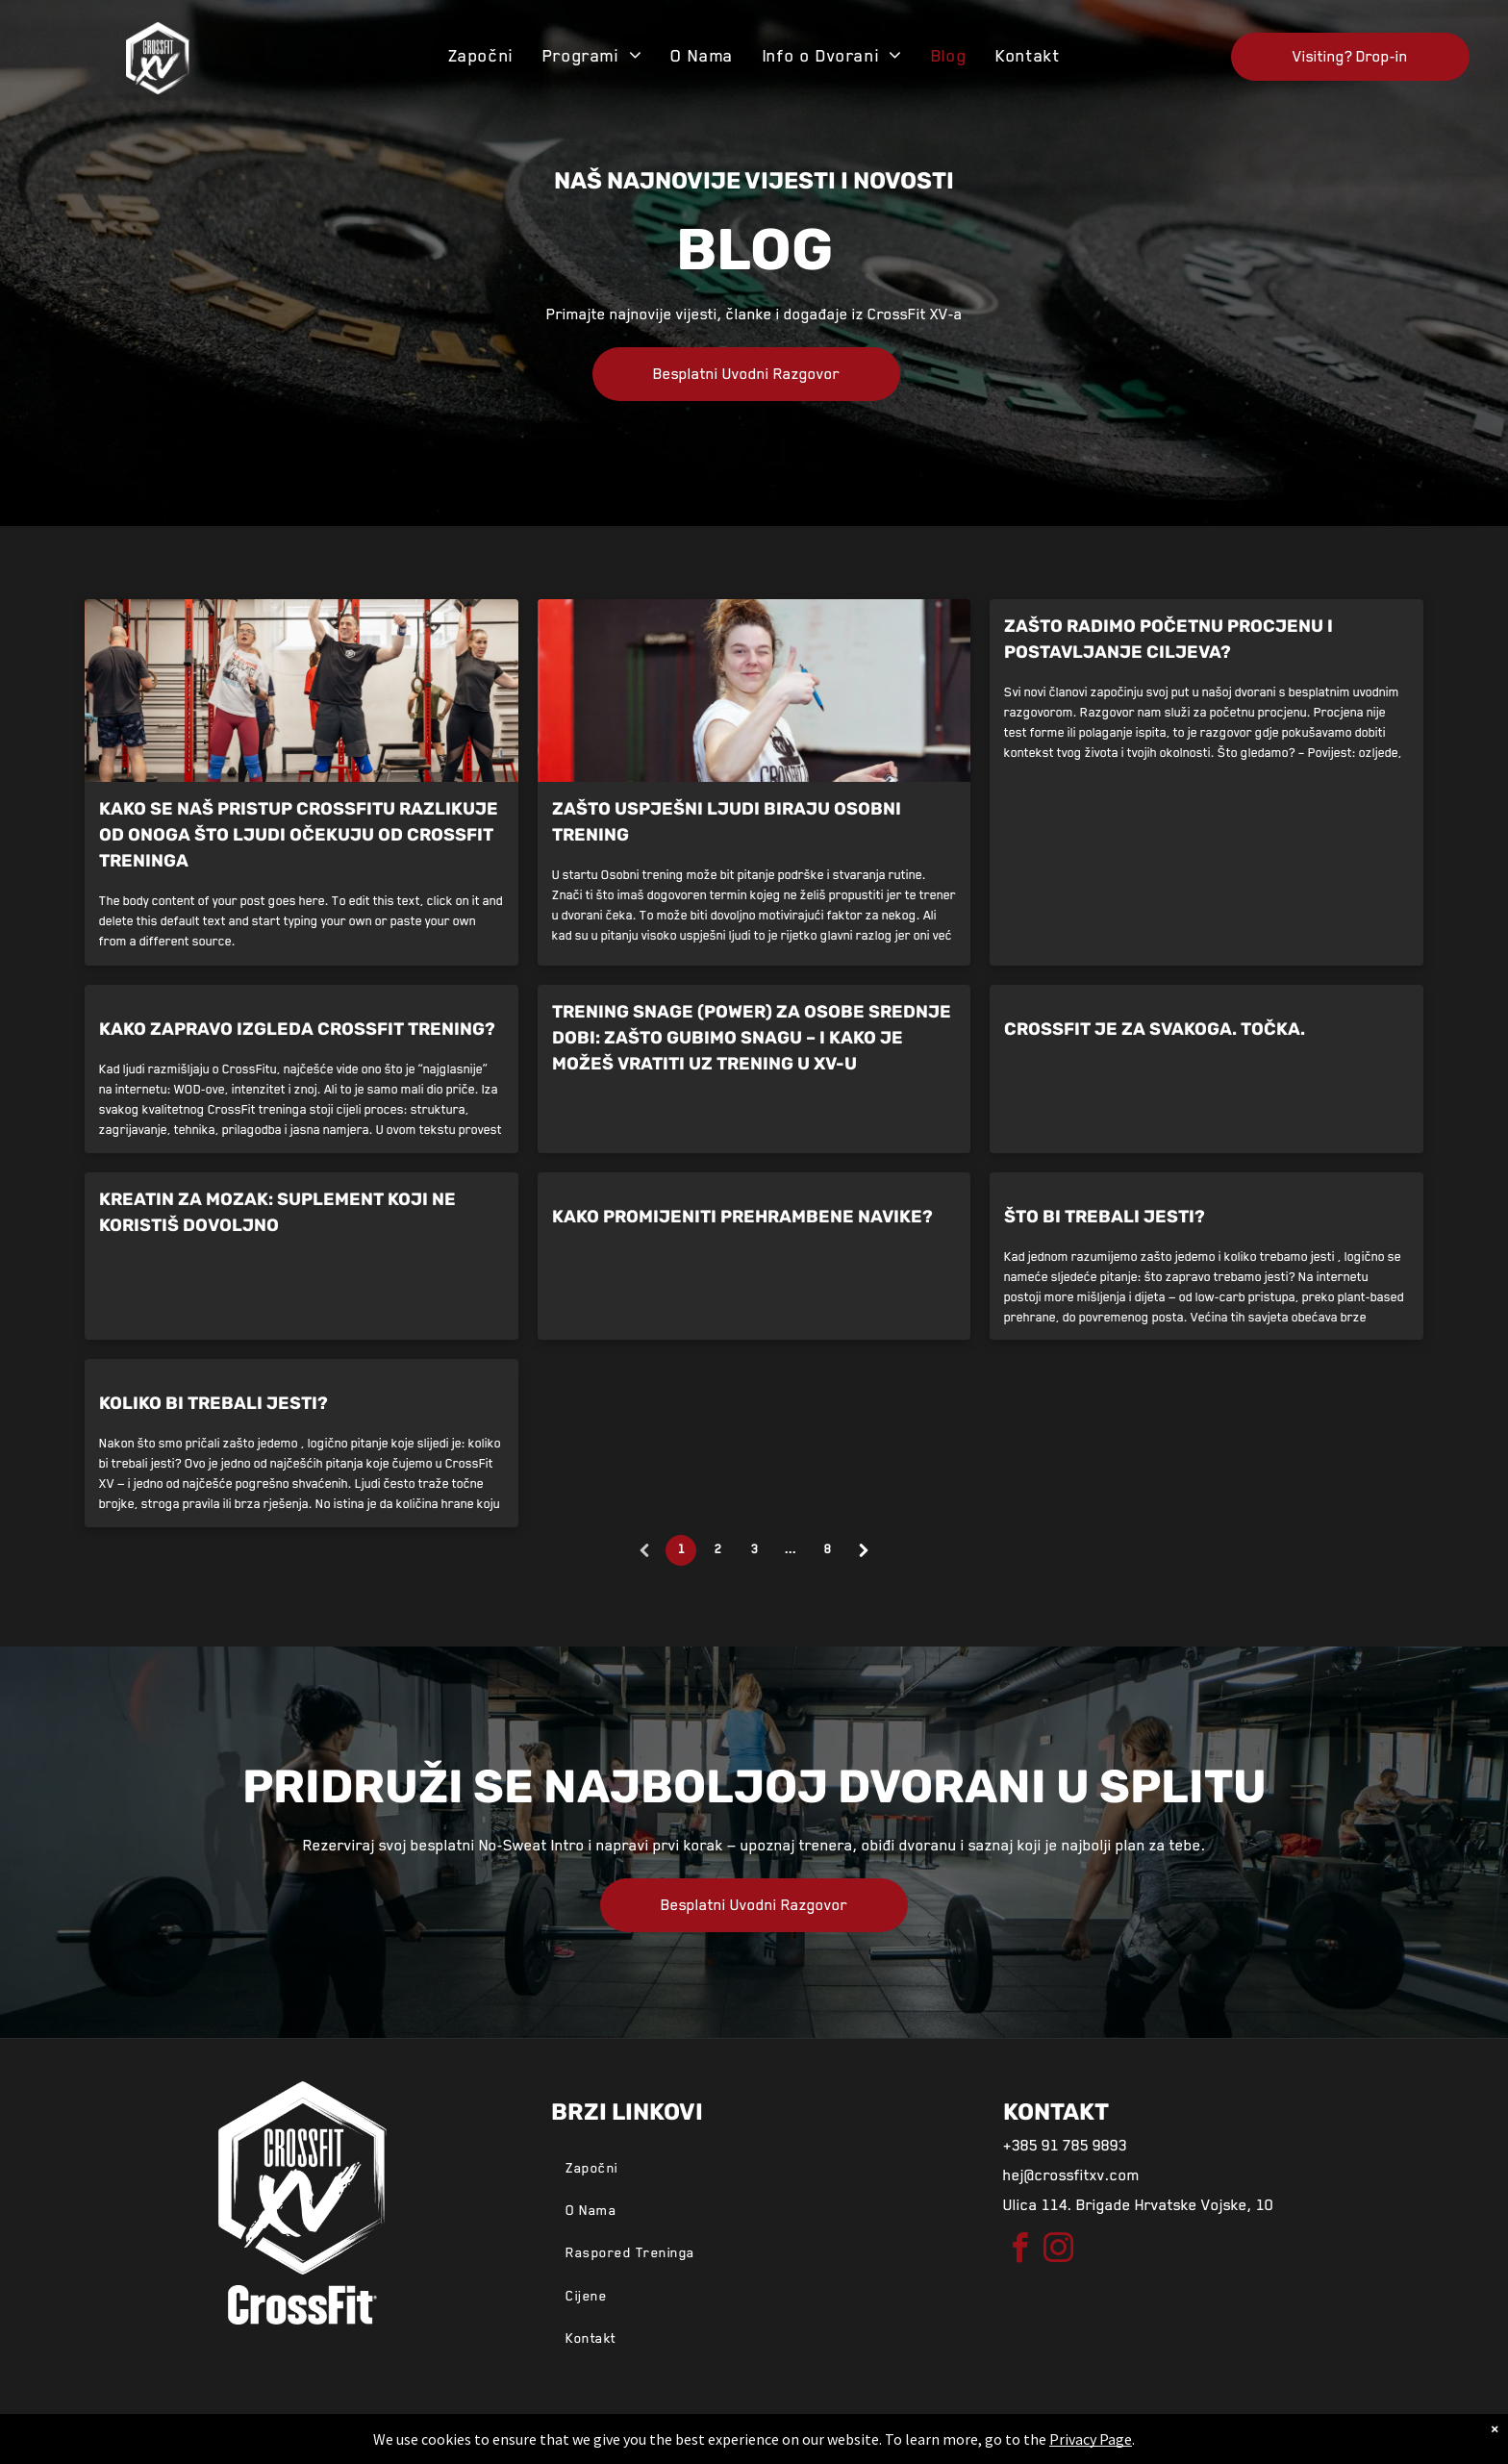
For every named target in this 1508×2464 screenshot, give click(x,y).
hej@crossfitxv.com (1071, 2175)
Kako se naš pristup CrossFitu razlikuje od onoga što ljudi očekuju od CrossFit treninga (298, 834)
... (790, 1549)
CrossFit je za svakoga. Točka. (1154, 1029)
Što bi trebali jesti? (1104, 1216)
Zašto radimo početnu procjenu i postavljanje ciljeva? (1168, 639)
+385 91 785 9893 (1065, 2145)
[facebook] (1020, 2251)
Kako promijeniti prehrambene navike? (742, 1216)
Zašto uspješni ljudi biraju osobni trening (726, 821)
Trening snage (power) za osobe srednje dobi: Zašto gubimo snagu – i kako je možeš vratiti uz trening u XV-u (751, 1037)
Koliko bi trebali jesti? (213, 1403)
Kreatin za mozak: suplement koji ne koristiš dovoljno (277, 1212)
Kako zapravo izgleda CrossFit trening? (297, 1029)
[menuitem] (481, 55)
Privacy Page (1090, 2439)
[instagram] (1059, 2251)
